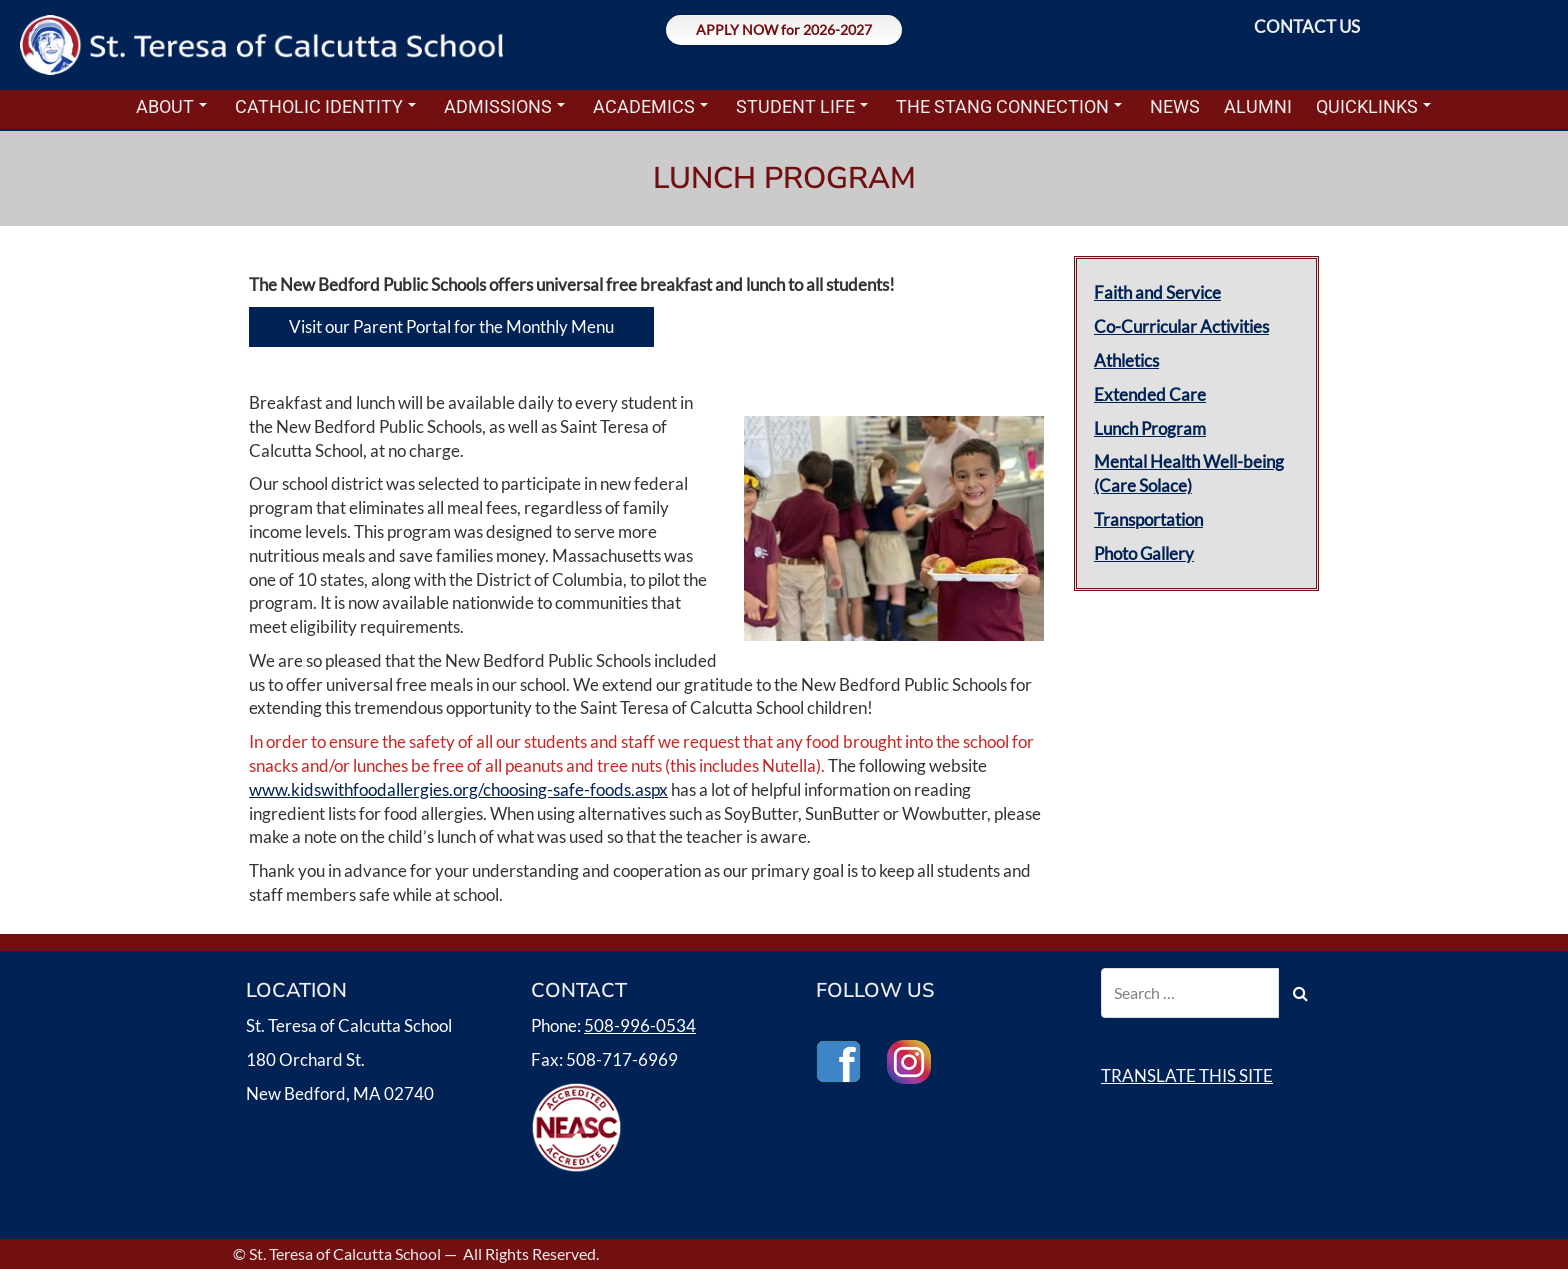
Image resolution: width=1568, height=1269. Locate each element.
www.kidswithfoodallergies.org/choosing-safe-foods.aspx (458, 789)
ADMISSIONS (504, 106)
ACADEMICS (650, 106)
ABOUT (171, 106)
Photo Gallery (1144, 553)
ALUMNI (1258, 106)
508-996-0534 (640, 1025)
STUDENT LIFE (802, 106)
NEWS (1175, 106)
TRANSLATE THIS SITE (1187, 1075)
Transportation (1148, 519)
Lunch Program (1150, 428)
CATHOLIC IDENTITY (325, 106)
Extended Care (1150, 394)
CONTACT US (1307, 26)
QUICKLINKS (1373, 106)
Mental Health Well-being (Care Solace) (1189, 473)
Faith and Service (1157, 292)
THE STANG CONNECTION (1009, 106)
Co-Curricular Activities (1181, 326)
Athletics (1126, 360)
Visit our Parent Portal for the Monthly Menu (451, 326)
